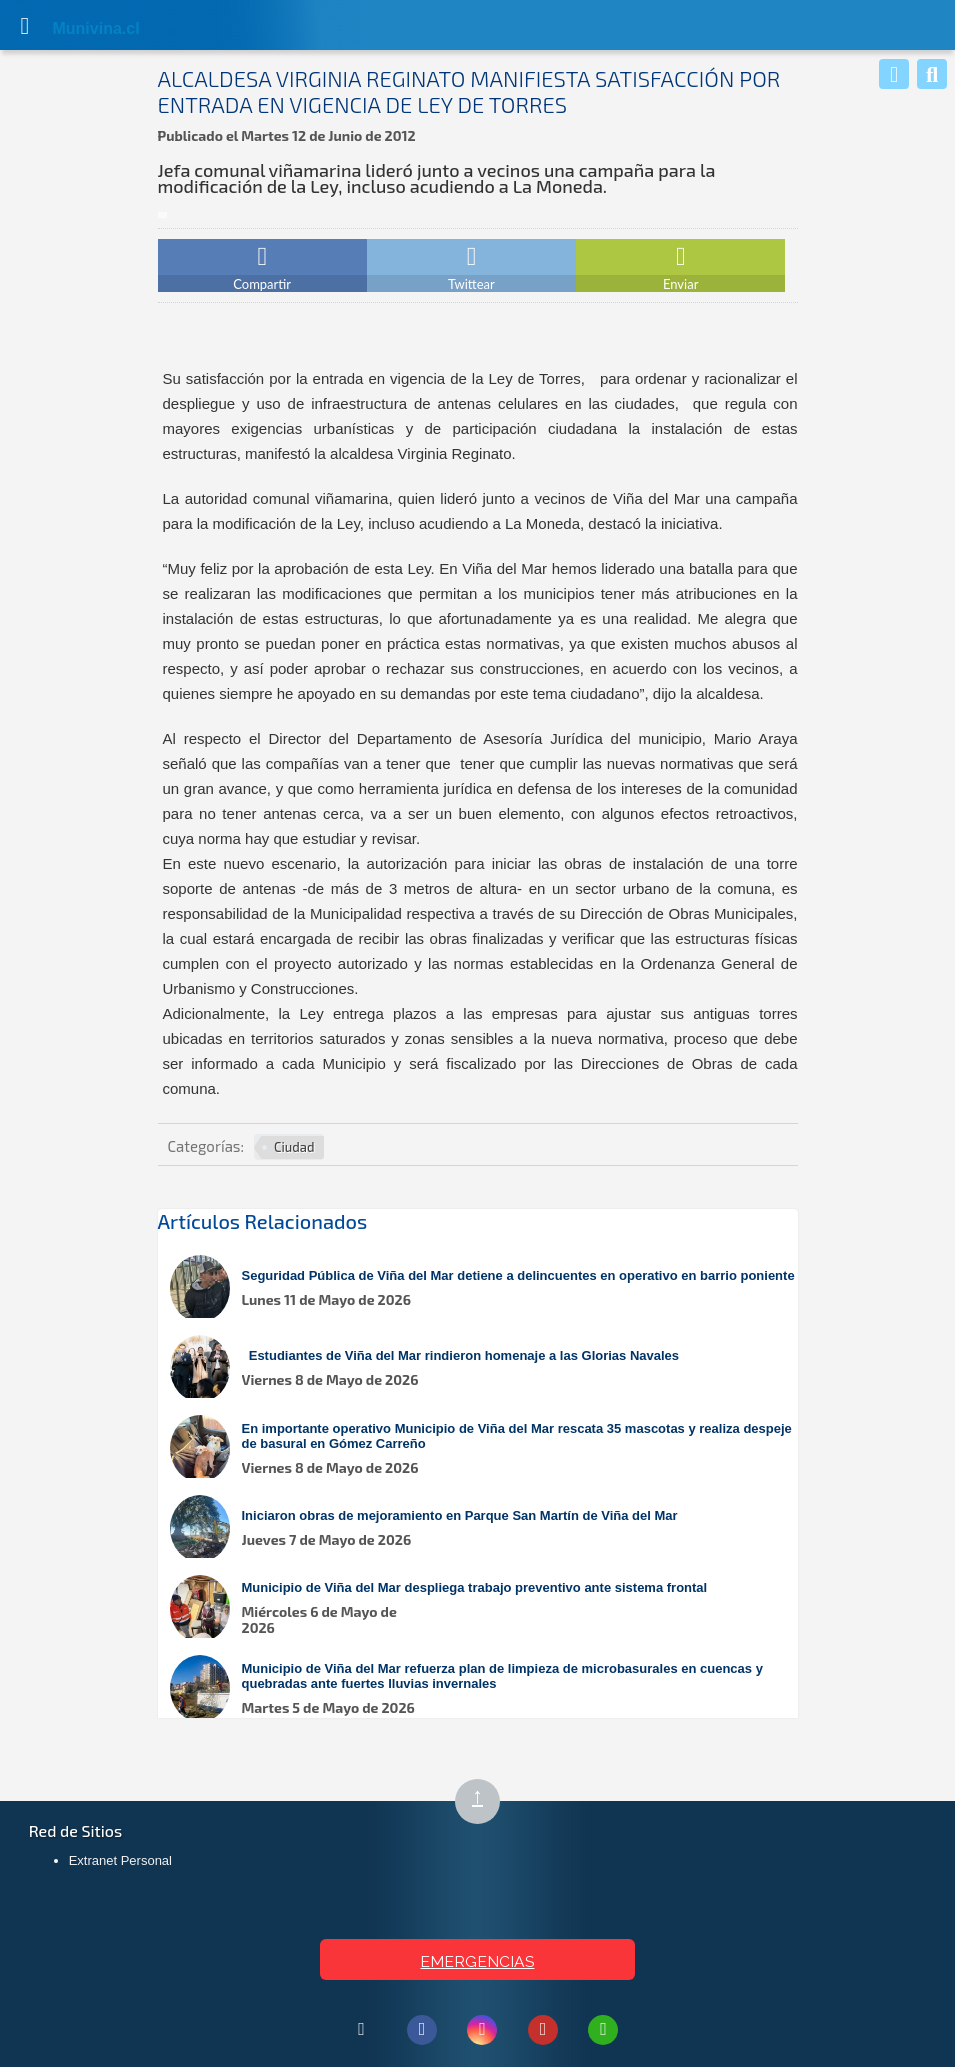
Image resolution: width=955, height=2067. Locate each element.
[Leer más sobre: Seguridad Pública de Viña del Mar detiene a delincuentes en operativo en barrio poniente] (488, 1288)
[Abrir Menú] (25, 25)
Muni (72, 28)
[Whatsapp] (894, 74)
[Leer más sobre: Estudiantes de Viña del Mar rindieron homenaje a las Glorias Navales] (488, 1368)
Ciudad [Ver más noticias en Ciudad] (294, 1147)
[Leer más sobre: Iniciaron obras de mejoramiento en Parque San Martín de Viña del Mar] (488, 1528)
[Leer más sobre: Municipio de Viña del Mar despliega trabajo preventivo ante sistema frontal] (488, 1608)
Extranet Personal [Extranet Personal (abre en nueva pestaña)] (120, 1860)
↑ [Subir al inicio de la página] (486, 1802)
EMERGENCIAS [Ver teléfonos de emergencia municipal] (477, 1961)
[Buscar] (932, 74)
